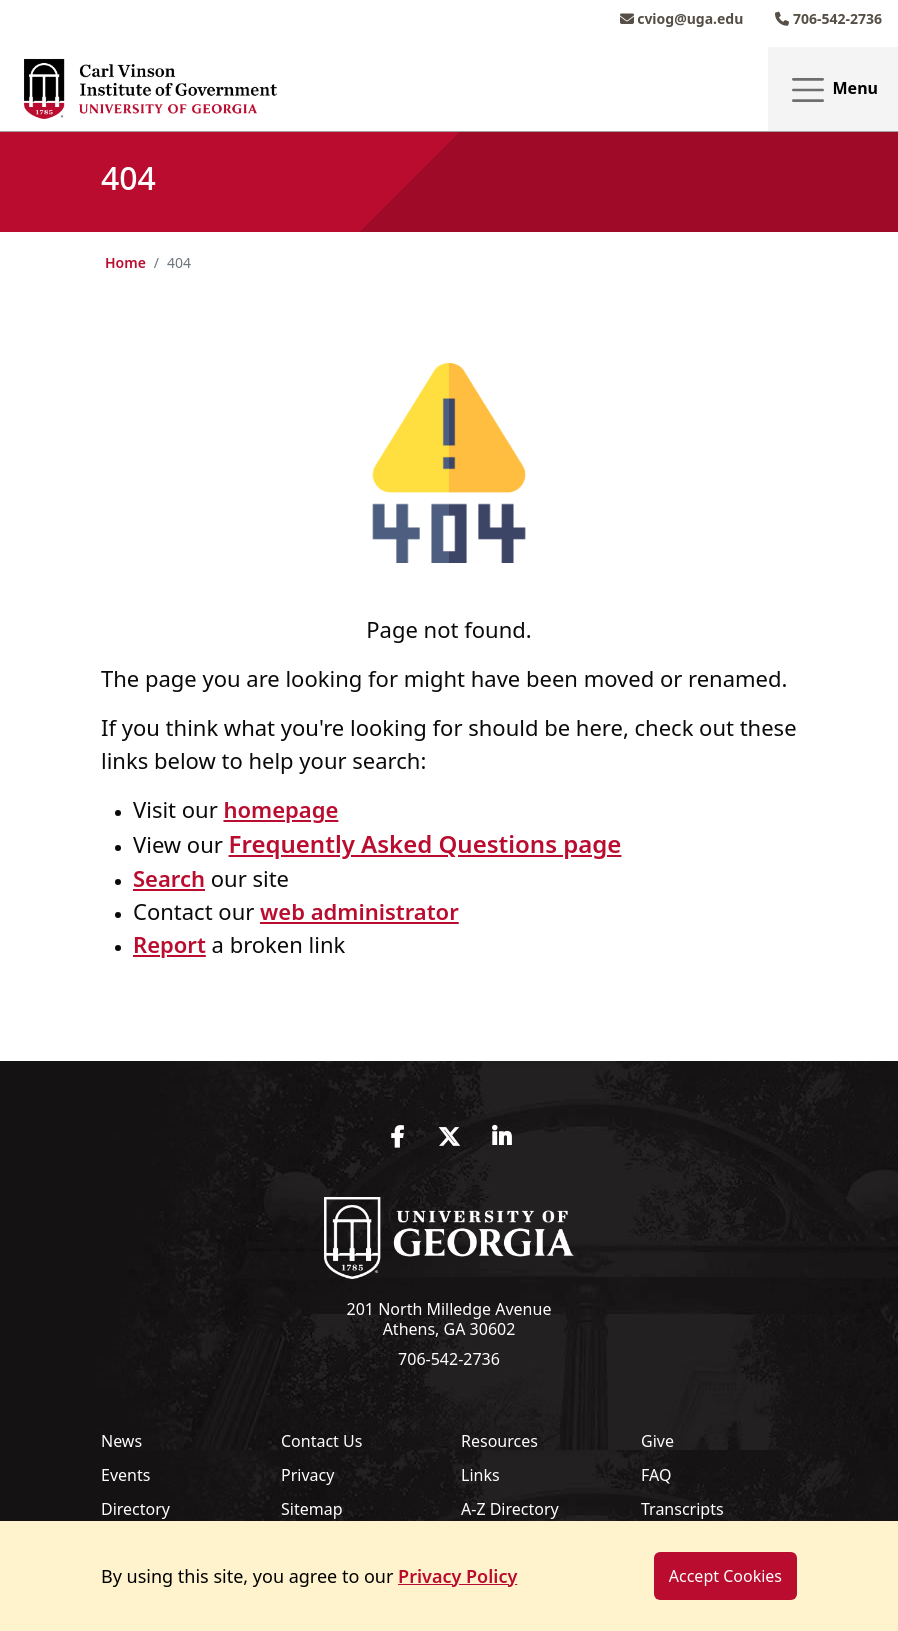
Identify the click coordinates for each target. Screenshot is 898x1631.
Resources (499, 1441)
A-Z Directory (510, 1509)
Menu (833, 89)
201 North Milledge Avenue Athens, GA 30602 (449, 1319)
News (121, 1441)
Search (169, 878)
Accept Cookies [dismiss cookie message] (725, 1577)
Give (657, 1441)
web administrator (359, 911)
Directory (135, 1509)
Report (169, 944)
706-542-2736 (828, 18)
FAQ (656, 1475)
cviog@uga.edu (682, 18)
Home (125, 262)
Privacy (307, 1475)
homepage (280, 809)
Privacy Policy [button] (457, 1576)
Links (480, 1475)
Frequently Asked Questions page (425, 843)
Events (125, 1475)
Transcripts (682, 1509)
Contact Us (321, 1441)
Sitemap (312, 1509)
